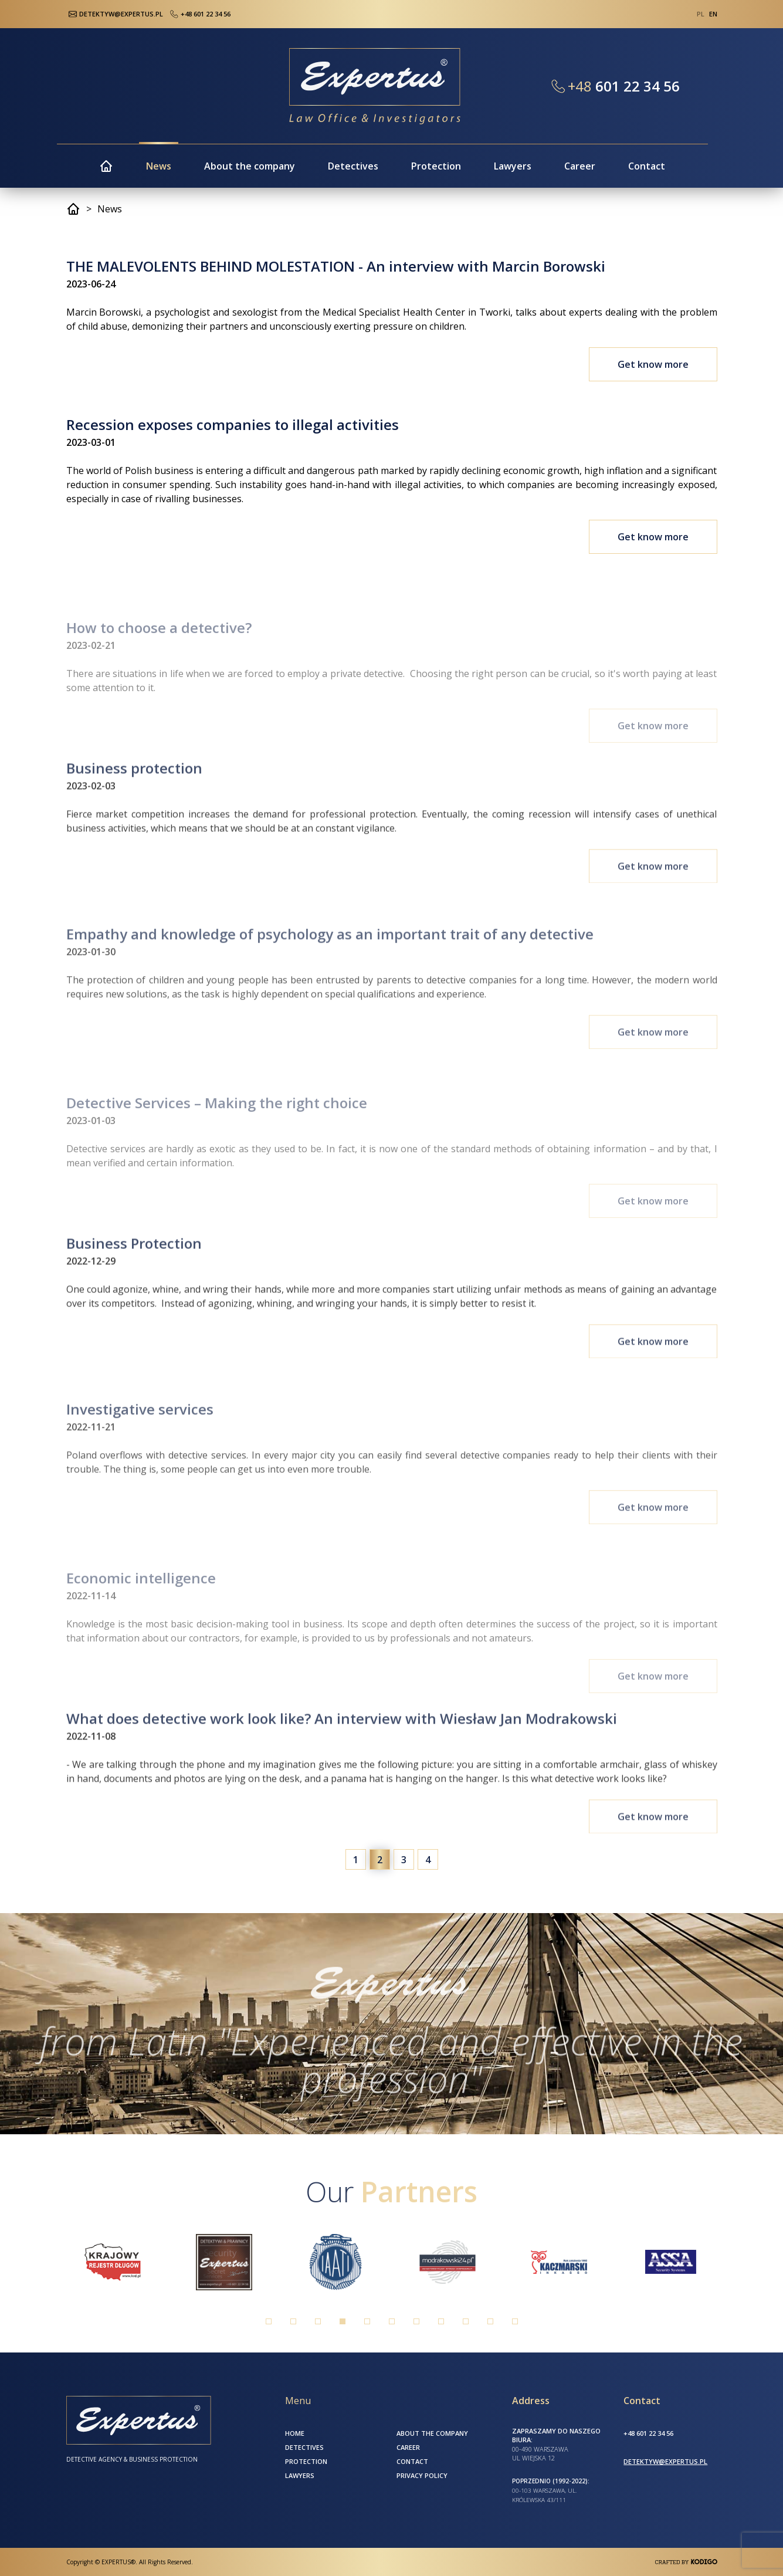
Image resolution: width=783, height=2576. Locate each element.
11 (515, 2321)
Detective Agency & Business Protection (132, 2459)
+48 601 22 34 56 (199, 13)
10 (490, 2321)
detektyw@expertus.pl (665, 2461)
